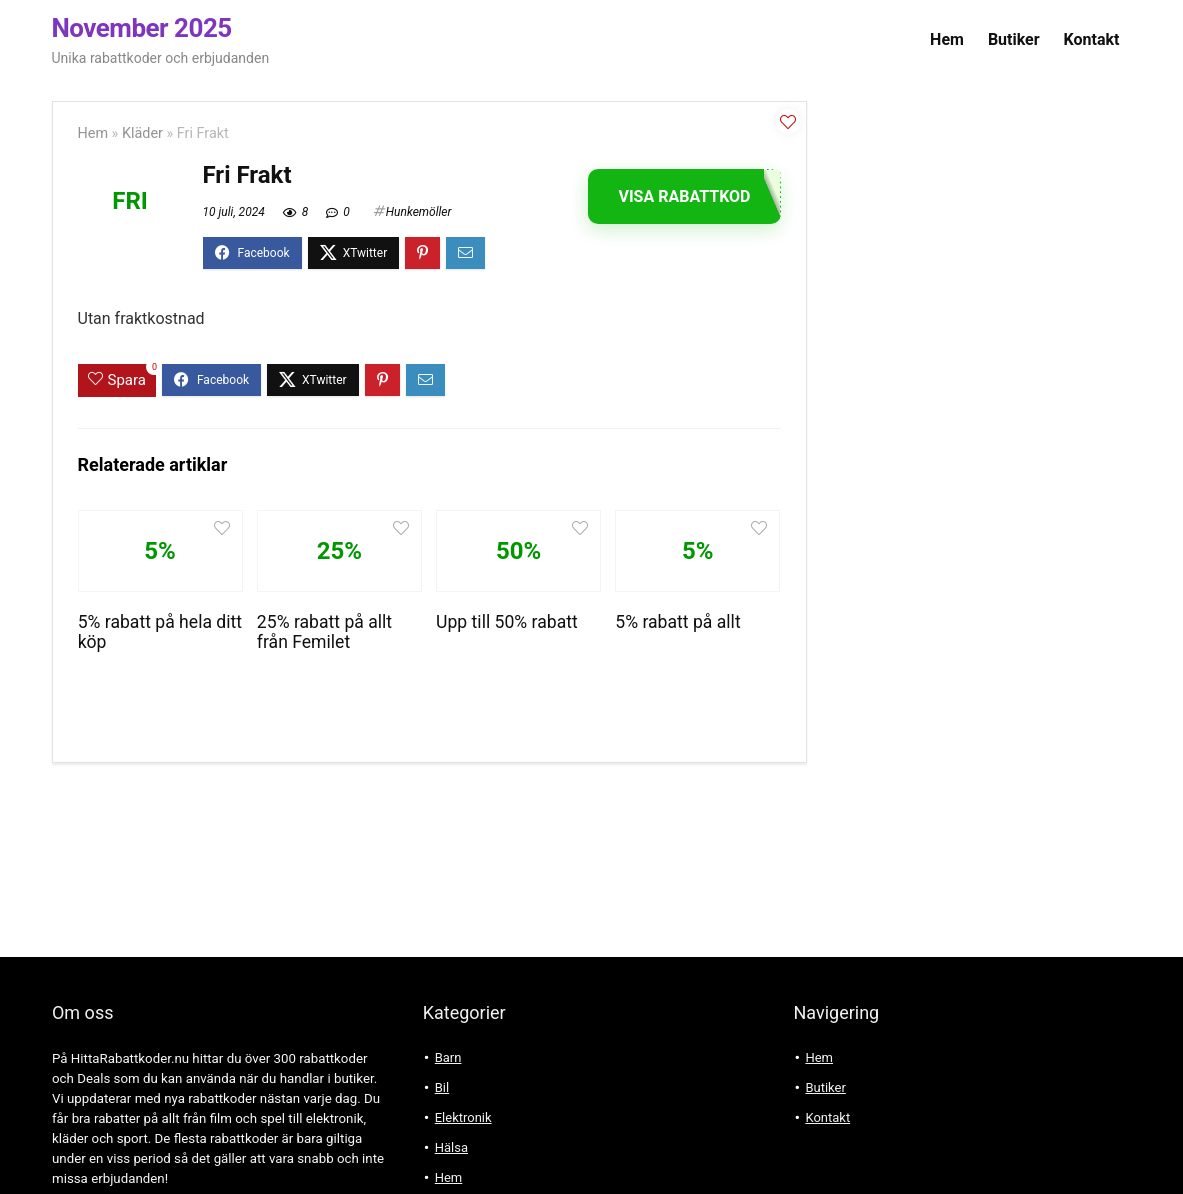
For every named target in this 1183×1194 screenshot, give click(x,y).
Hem (947, 39)
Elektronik (463, 1117)
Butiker (1014, 39)
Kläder (142, 133)
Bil (442, 1087)
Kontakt (1092, 39)
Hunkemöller (419, 212)
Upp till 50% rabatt (507, 622)
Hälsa (451, 1147)
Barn (448, 1057)
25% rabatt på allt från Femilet (324, 632)
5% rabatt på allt (677, 622)
